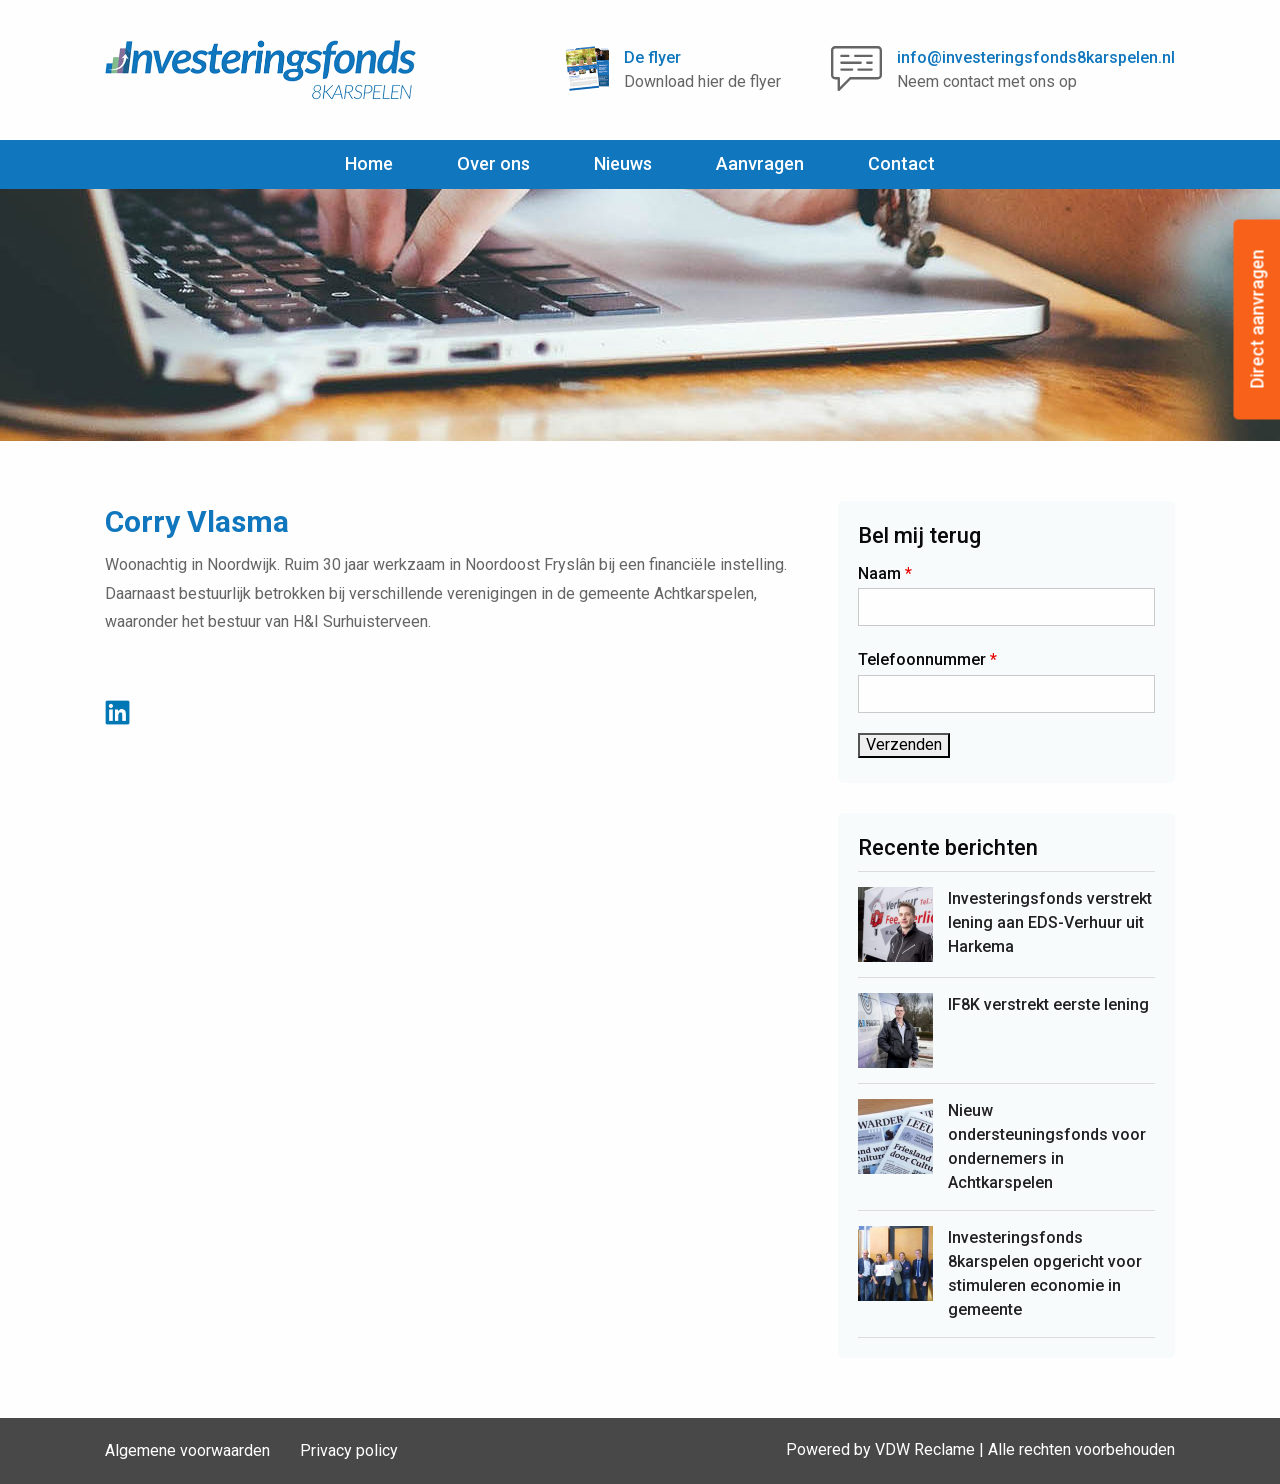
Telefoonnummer (927, 659)
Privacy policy (349, 1450)
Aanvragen (760, 163)
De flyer (652, 57)
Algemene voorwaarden (187, 1450)
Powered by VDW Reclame (880, 1449)
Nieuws (623, 163)
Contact (901, 163)
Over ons (493, 163)
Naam (885, 573)
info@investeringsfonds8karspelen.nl (1036, 57)
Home (369, 163)
